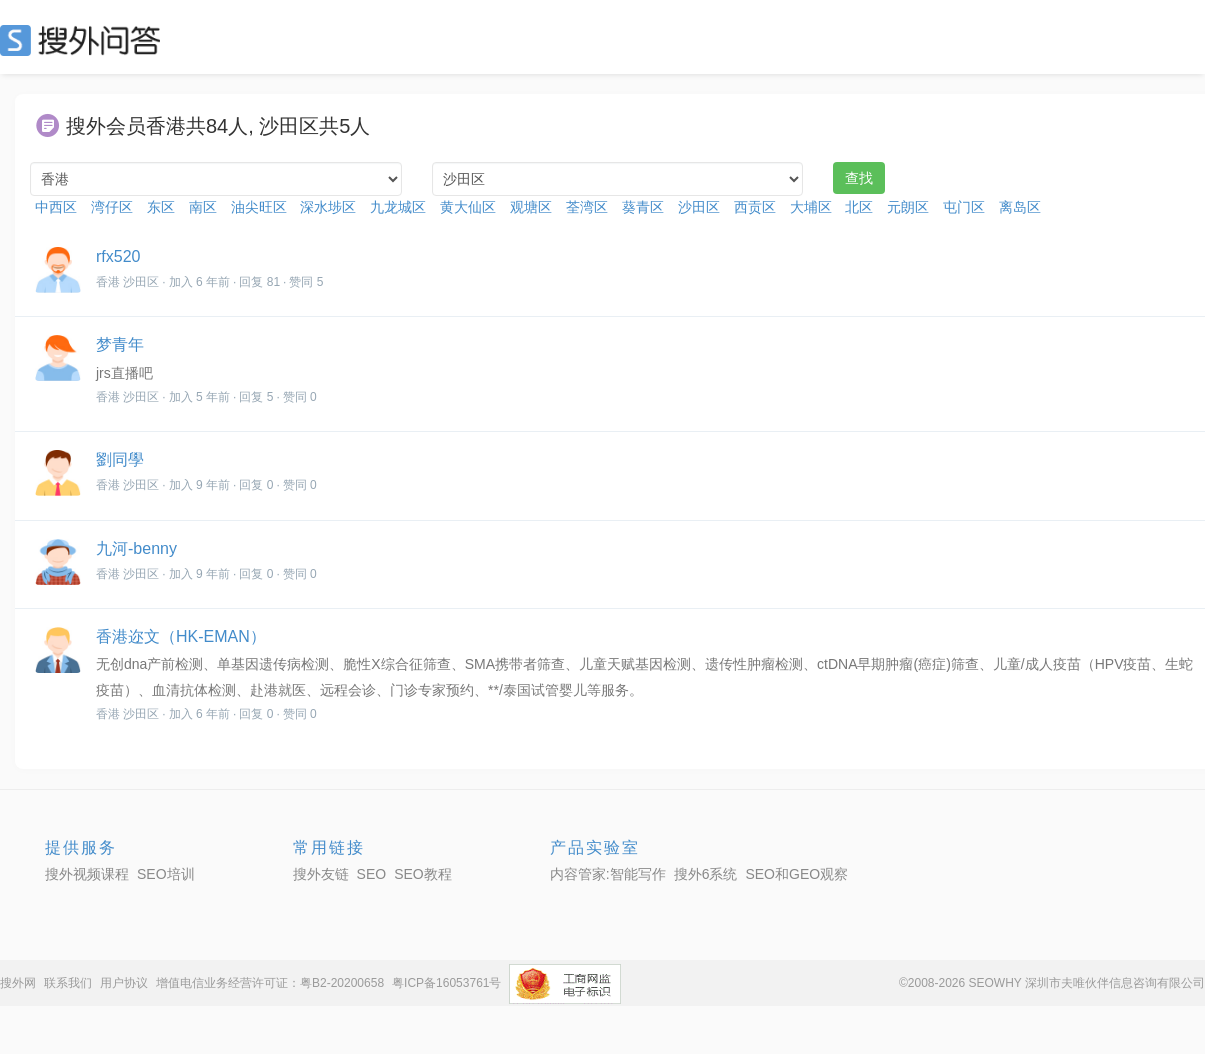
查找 (859, 178)
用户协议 (124, 983)
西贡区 (755, 207)
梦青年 (120, 344)
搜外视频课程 (87, 874)
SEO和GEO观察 (796, 874)
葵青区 (643, 207)
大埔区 (811, 207)
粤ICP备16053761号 (446, 983)
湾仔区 (112, 207)
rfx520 (118, 256)
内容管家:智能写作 (608, 874)
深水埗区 (328, 207)
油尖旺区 (259, 207)
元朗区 (908, 207)
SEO (85, 40)
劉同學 (120, 459)
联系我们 (68, 983)
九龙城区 (398, 207)
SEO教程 (423, 874)
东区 (161, 207)
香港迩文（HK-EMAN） (181, 636)
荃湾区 (587, 207)
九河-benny (136, 548)
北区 (859, 207)
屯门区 (964, 207)
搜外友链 (321, 874)
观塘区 (531, 207)
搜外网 (18, 983)
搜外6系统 (706, 874)
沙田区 (699, 207)
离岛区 (1020, 207)
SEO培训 (166, 874)
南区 (203, 207)
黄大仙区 (468, 207)
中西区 (56, 207)
